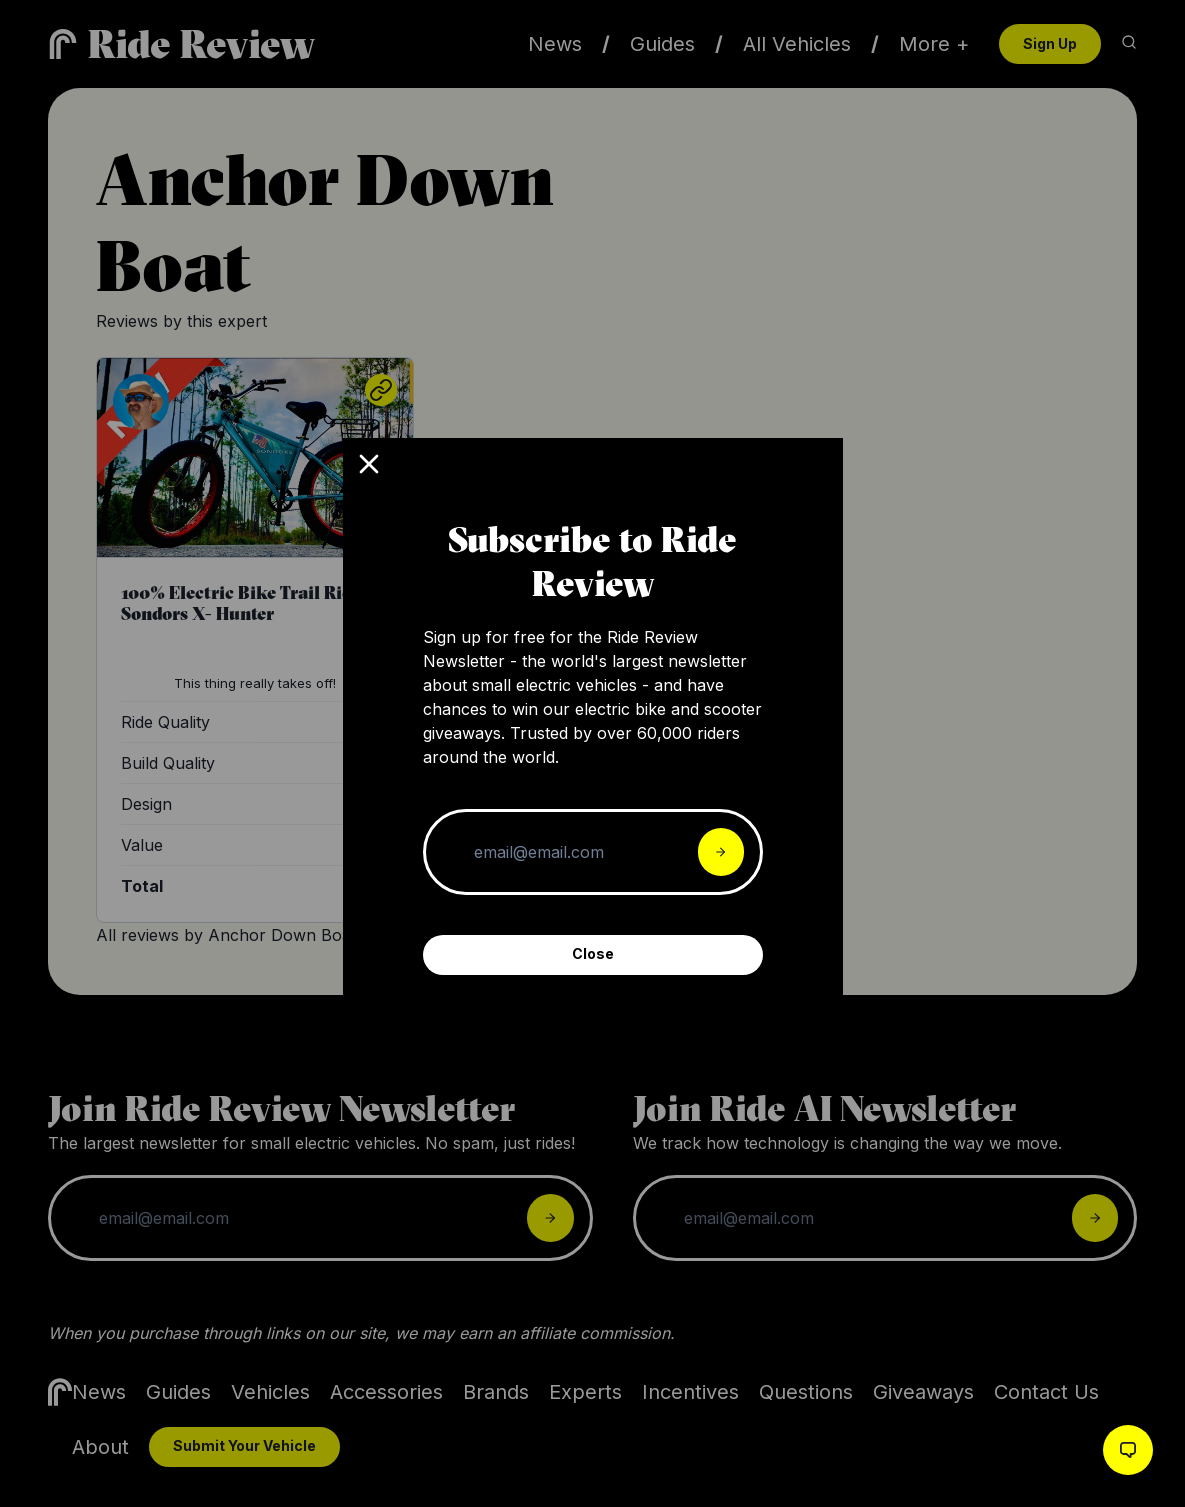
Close (593, 953)
